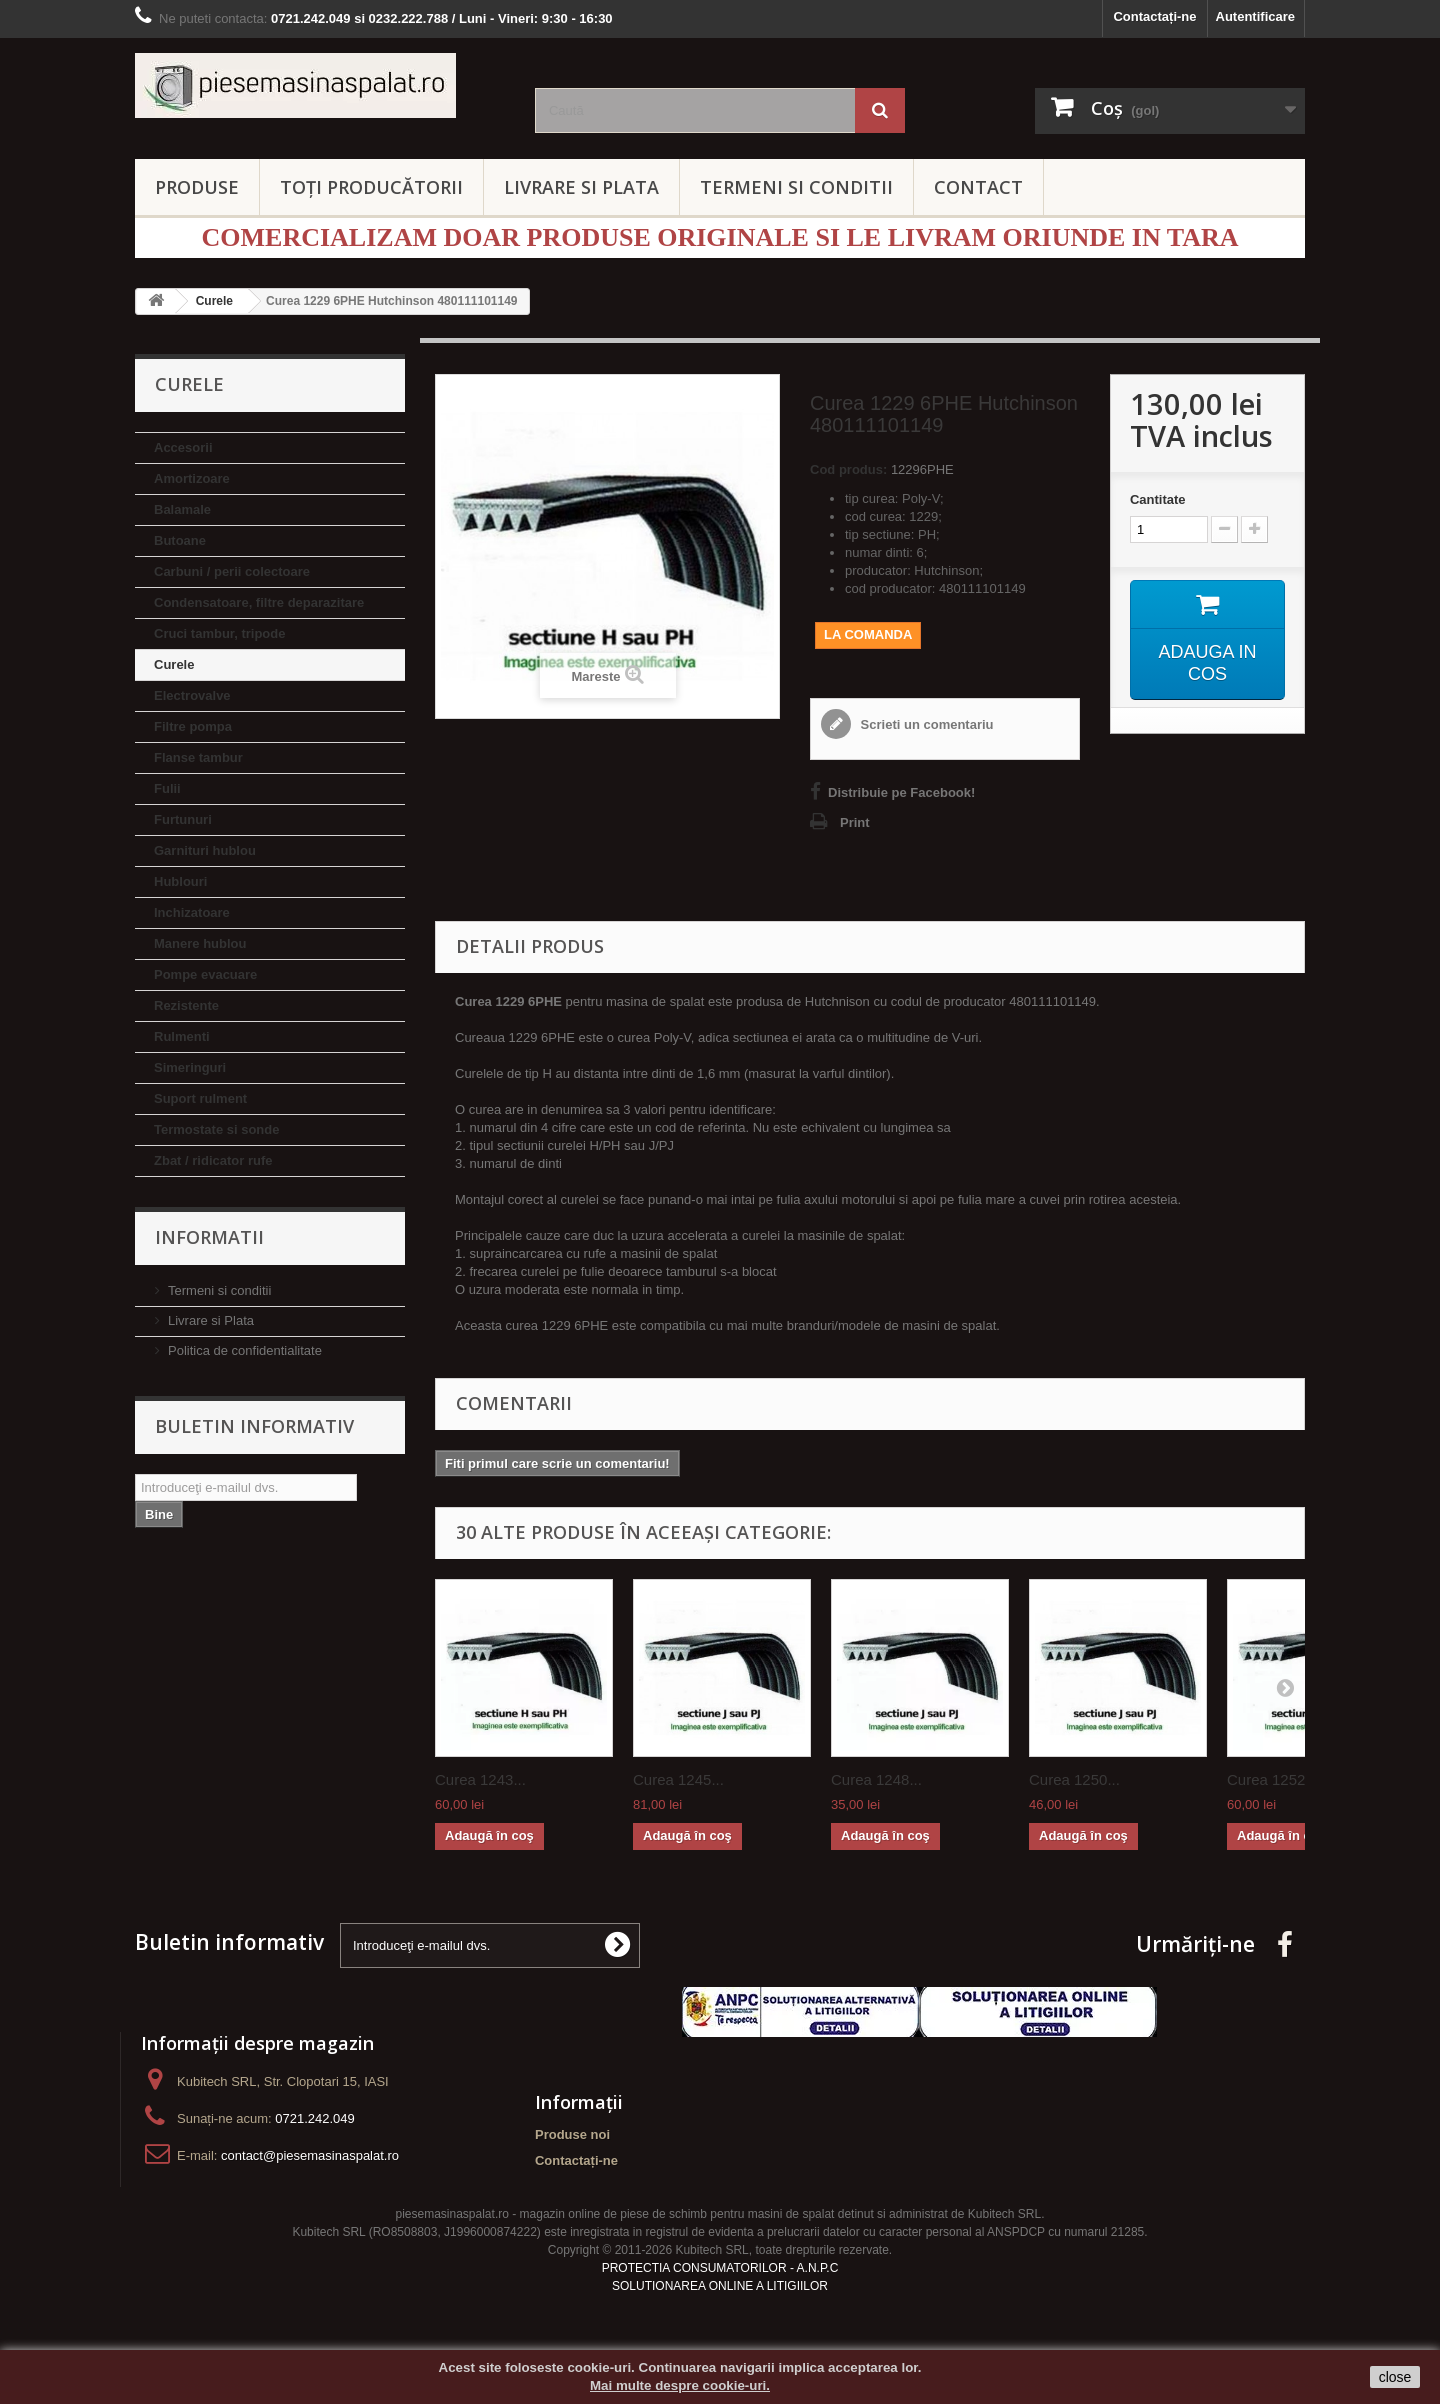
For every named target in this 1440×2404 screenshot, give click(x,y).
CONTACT (978, 187)
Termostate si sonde (216, 1129)
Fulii (167, 788)
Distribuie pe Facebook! (901, 792)
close (1395, 2377)
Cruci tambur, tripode (219, 633)
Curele (174, 664)
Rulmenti (182, 1036)
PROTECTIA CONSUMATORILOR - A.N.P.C (720, 2268)
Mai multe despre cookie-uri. (680, 2385)
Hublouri (180, 881)
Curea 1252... (1272, 1779)
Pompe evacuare (205, 974)
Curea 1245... (678, 1779)
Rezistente (186, 1005)
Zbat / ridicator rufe (213, 1160)
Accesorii (183, 447)
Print (855, 822)
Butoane (180, 540)
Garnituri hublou (205, 850)
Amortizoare (192, 478)
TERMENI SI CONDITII (796, 187)
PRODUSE (197, 187)
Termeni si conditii (219, 1290)
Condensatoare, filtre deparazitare (259, 602)
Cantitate (1158, 499)
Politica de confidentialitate (245, 1350)
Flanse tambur (198, 757)
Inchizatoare (192, 912)
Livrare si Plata (211, 1320)
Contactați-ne (1154, 16)
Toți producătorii (371, 187)
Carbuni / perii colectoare (232, 571)
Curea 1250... (1074, 1779)
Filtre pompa (193, 726)
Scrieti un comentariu (925, 724)
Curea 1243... (480, 1779)
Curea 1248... (876, 1779)
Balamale (182, 509)
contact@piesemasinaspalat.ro (310, 2155)
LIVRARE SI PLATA (581, 187)
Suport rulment (200, 1098)
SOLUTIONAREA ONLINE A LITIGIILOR (720, 2286)
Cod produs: (848, 469)
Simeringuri (190, 1067)
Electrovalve (192, 695)
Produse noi (572, 2134)
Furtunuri (183, 819)
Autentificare (1255, 16)
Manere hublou (200, 943)
